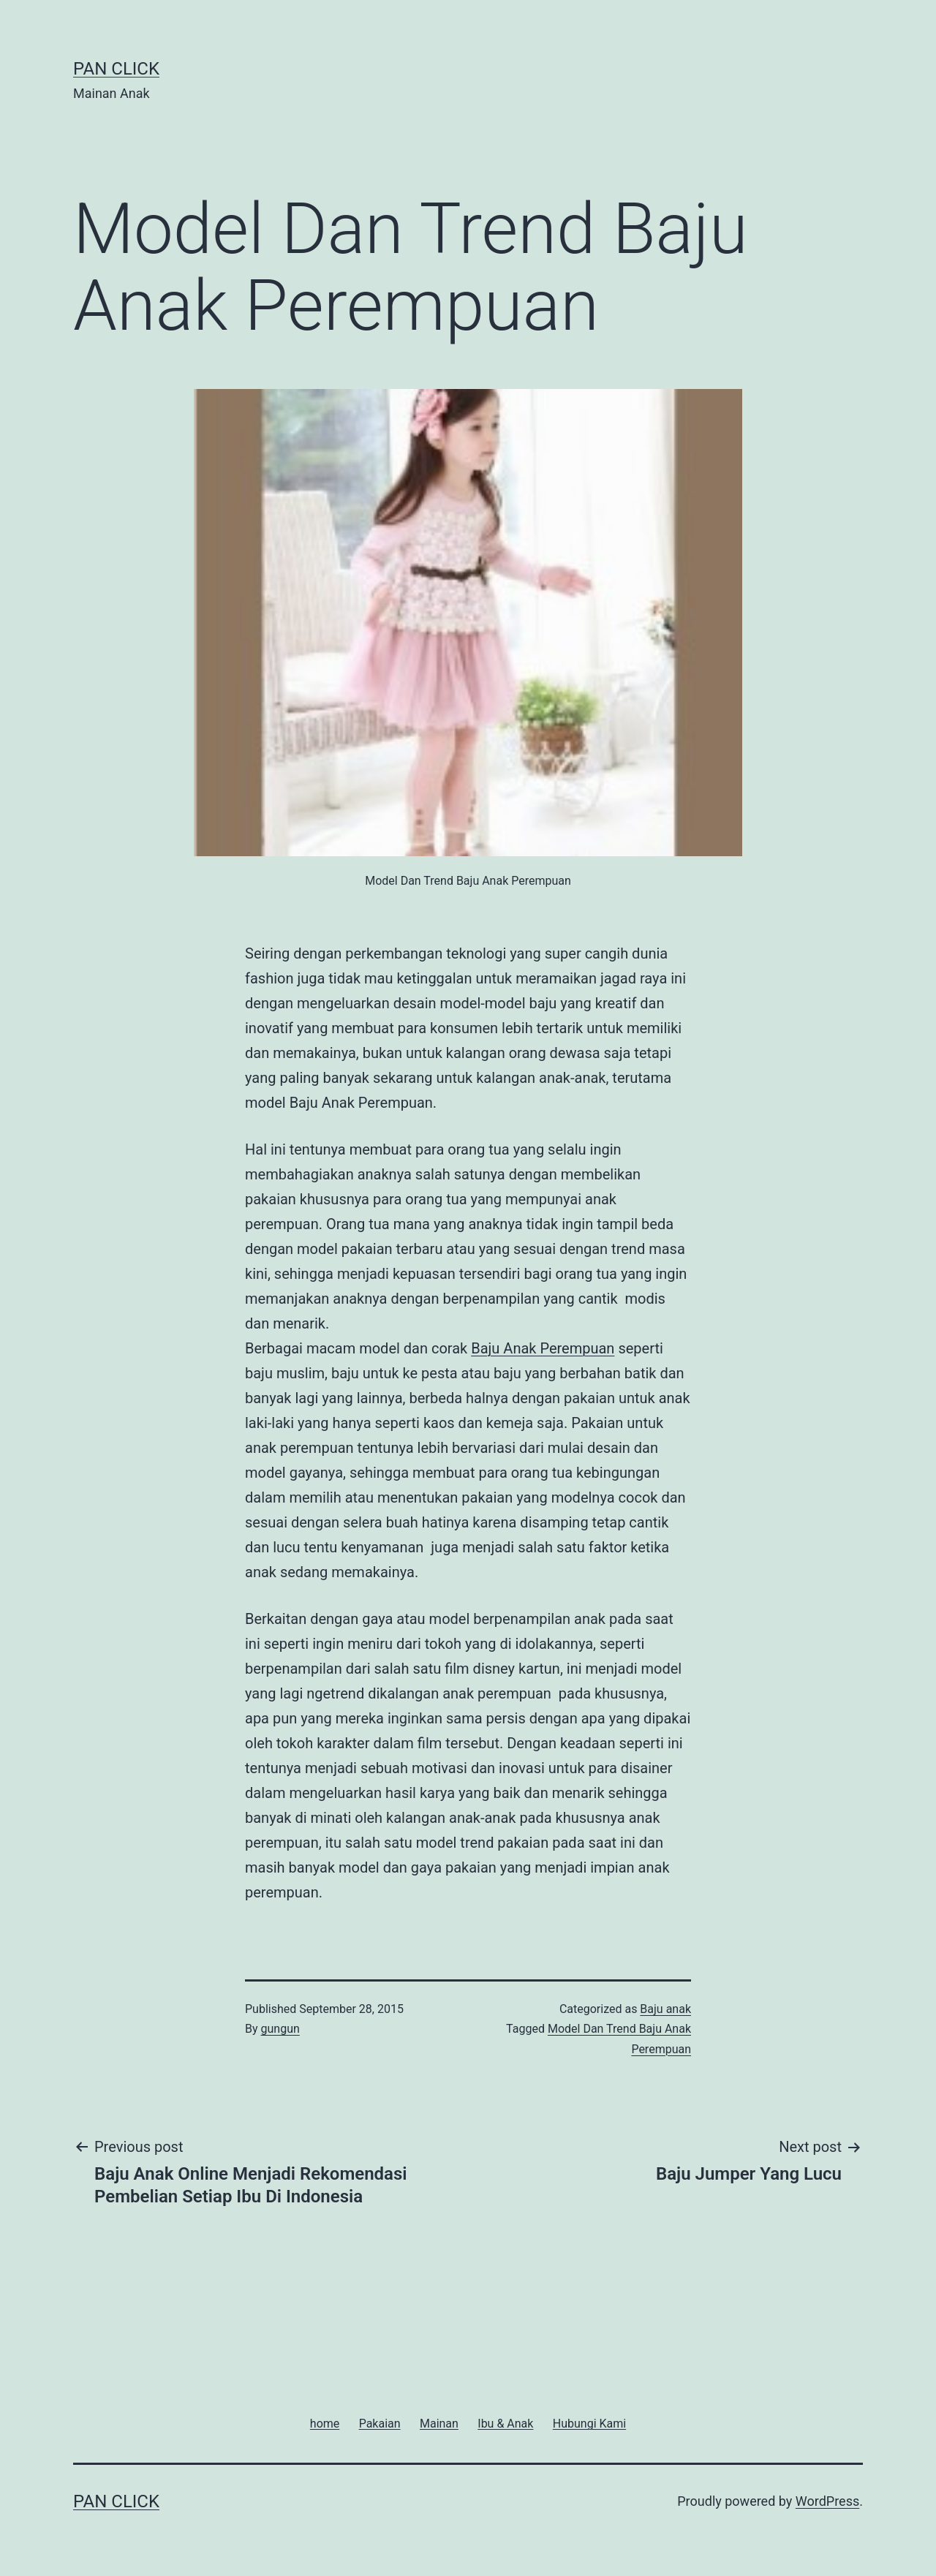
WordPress (827, 2501)
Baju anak (665, 2009)
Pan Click (116, 68)
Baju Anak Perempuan (542, 1348)
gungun (280, 2029)
